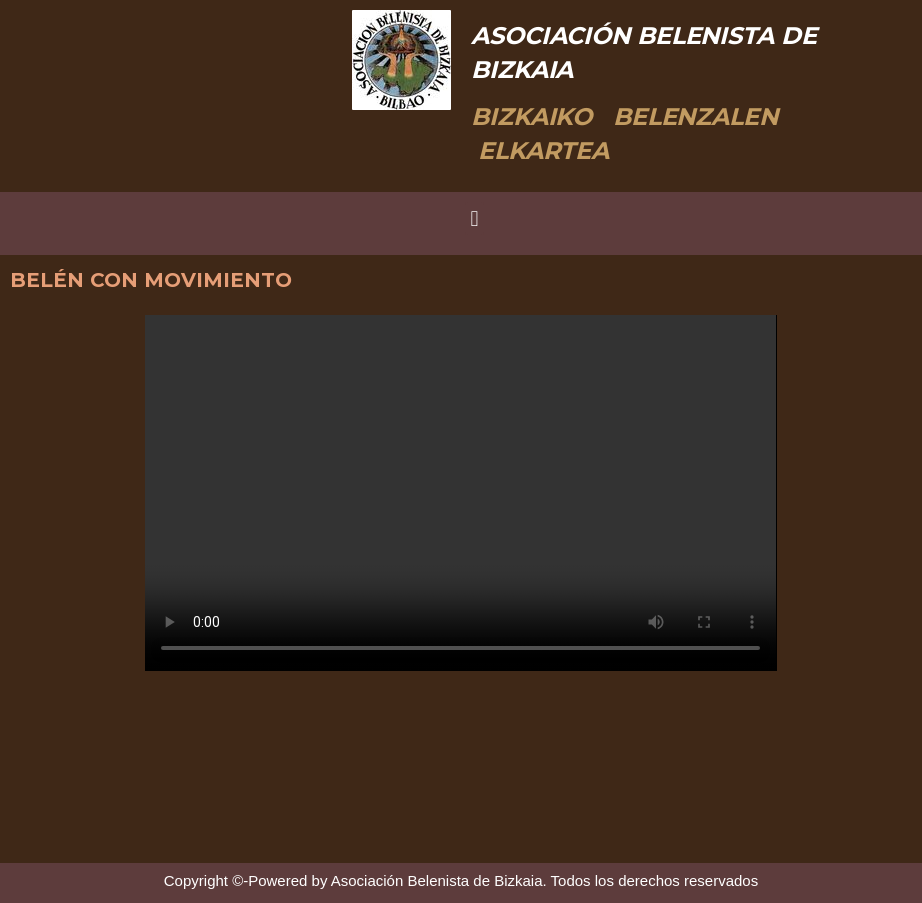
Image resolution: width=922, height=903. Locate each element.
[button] (474, 218)
